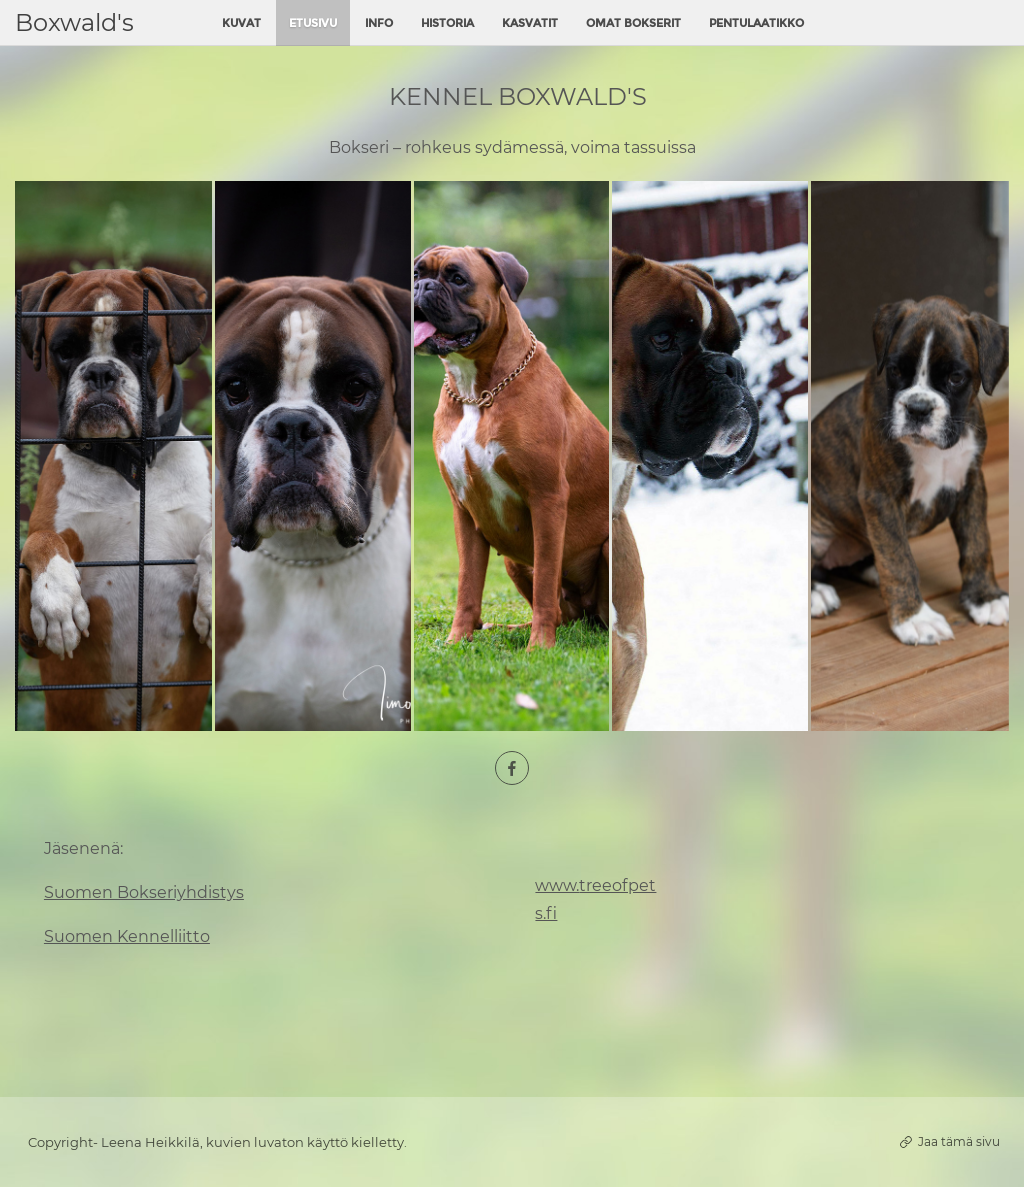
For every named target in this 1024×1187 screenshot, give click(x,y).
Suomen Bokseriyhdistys (144, 892)
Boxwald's (74, 22)
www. (557, 885)
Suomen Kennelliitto (127, 936)
